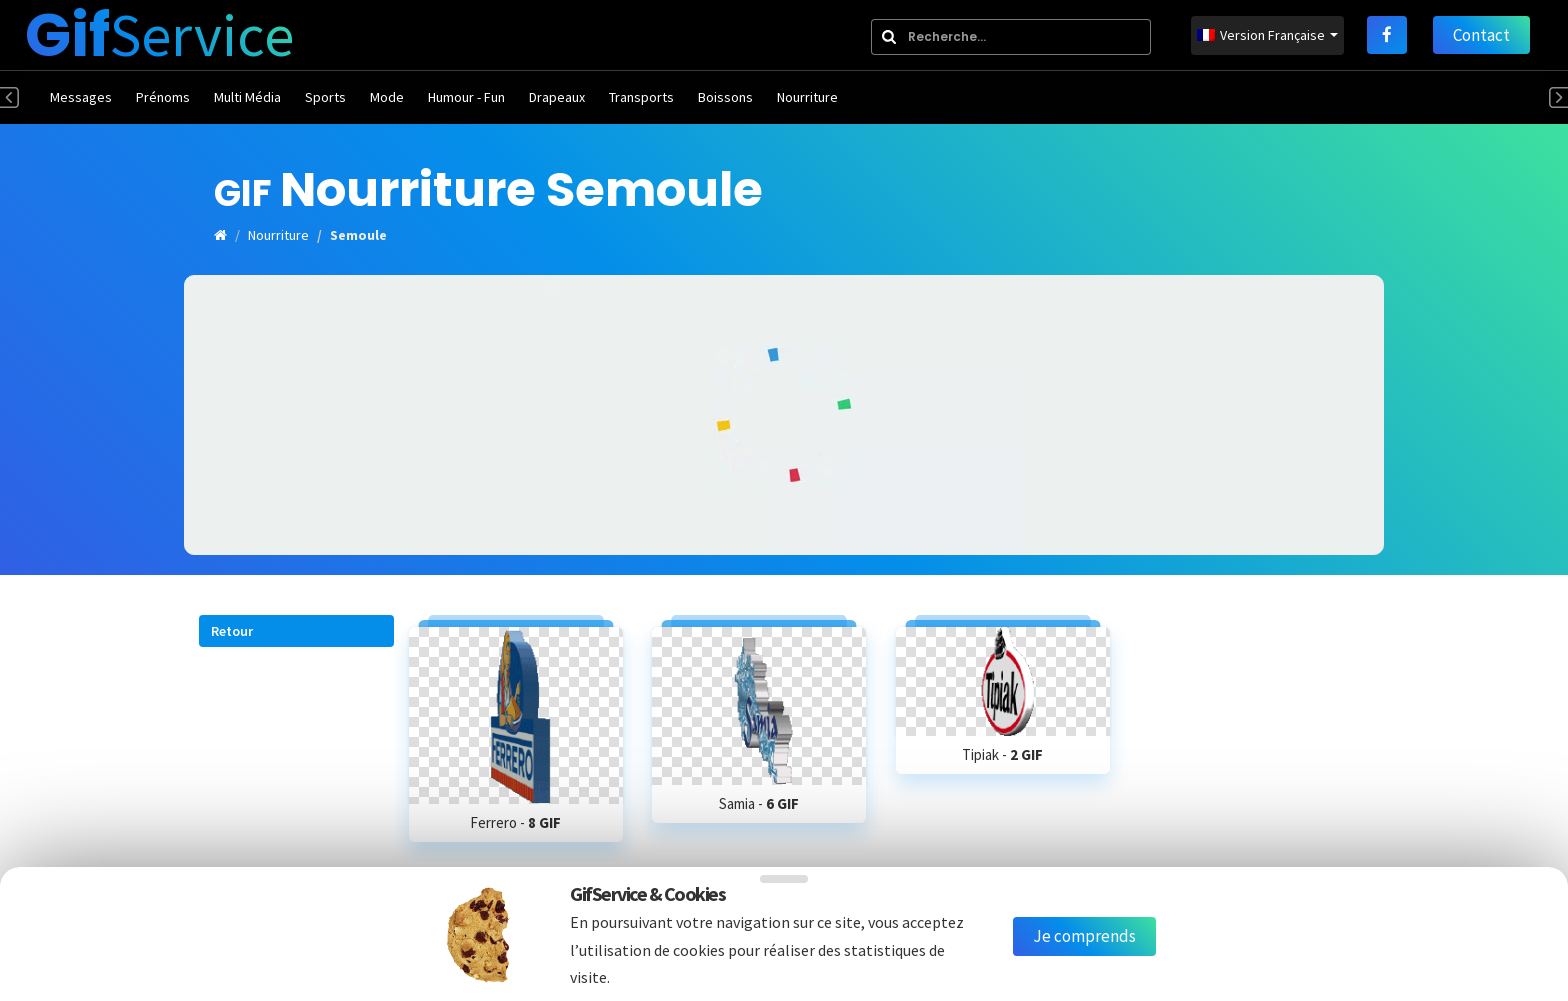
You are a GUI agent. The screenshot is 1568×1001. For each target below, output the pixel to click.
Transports (641, 97)
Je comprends (1084, 936)
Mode (387, 97)
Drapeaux (557, 97)
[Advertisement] (784, 415)
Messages (81, 97)
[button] (296, 631)
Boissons (725, 97)
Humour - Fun (466, 97)
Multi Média (247, 97)
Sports (325, 97)
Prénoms (163, 97)
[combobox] (1011, 37)
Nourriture (807, 97)
